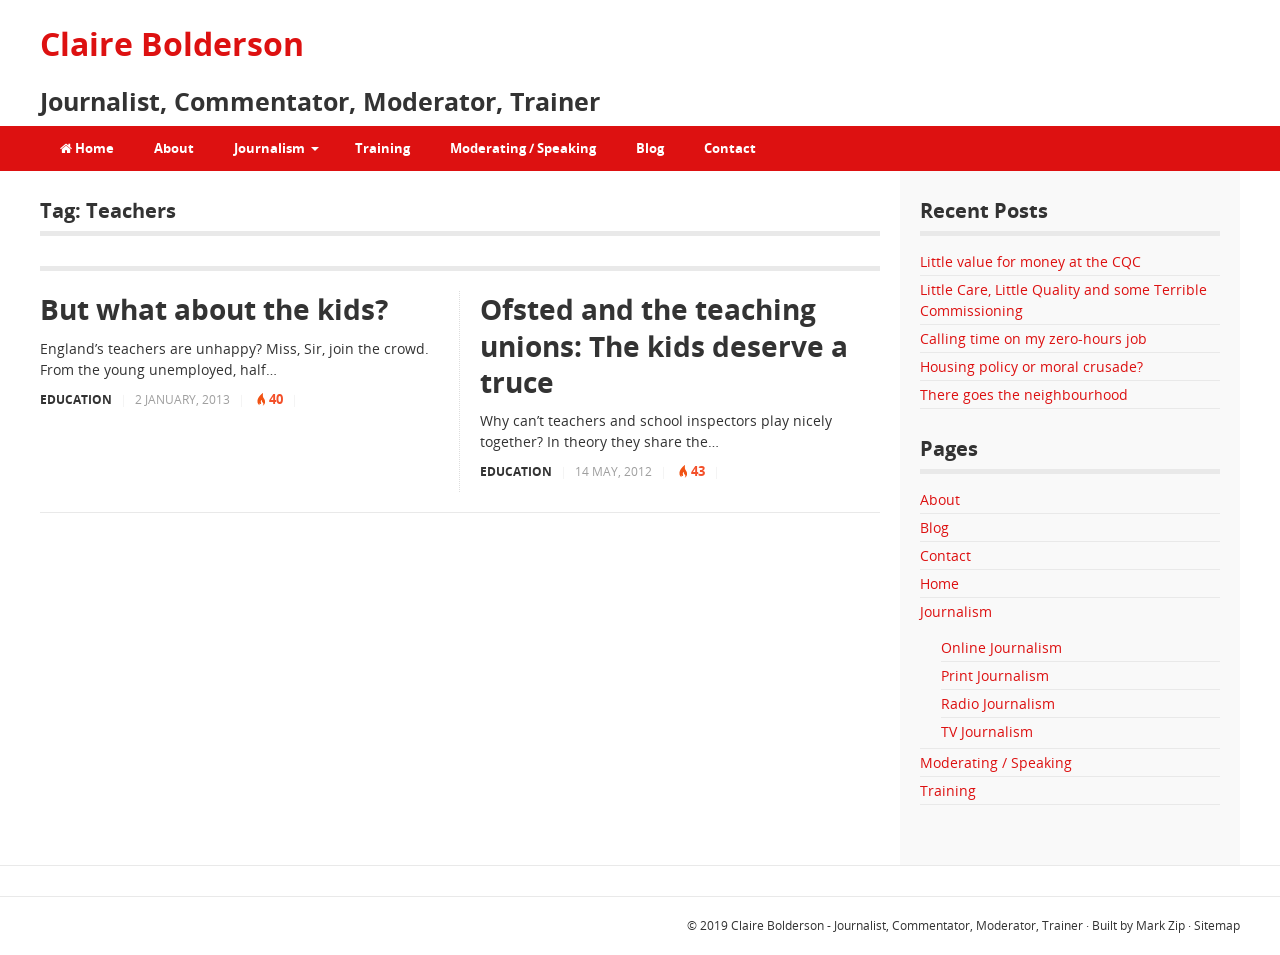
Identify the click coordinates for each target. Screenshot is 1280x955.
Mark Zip (1160, 925)
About (174, 148)
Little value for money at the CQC (1030, 261)
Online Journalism (1001, 647)
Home (87, 148)
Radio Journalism (998, 703)
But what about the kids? (214, 309)
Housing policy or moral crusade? (1031, 366)
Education (76, 399)
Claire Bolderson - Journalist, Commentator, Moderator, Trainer (907, 925)
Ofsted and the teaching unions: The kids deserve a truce (664, 345)
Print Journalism (995, 675)
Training (382, 148)
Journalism (269, 148)
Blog (650, 148)
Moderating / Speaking (523, 148)
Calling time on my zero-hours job (1033, 338)
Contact (730, 148)
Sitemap (1217, 925)
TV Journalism (987, 731)
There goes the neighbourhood (1024, 394)
